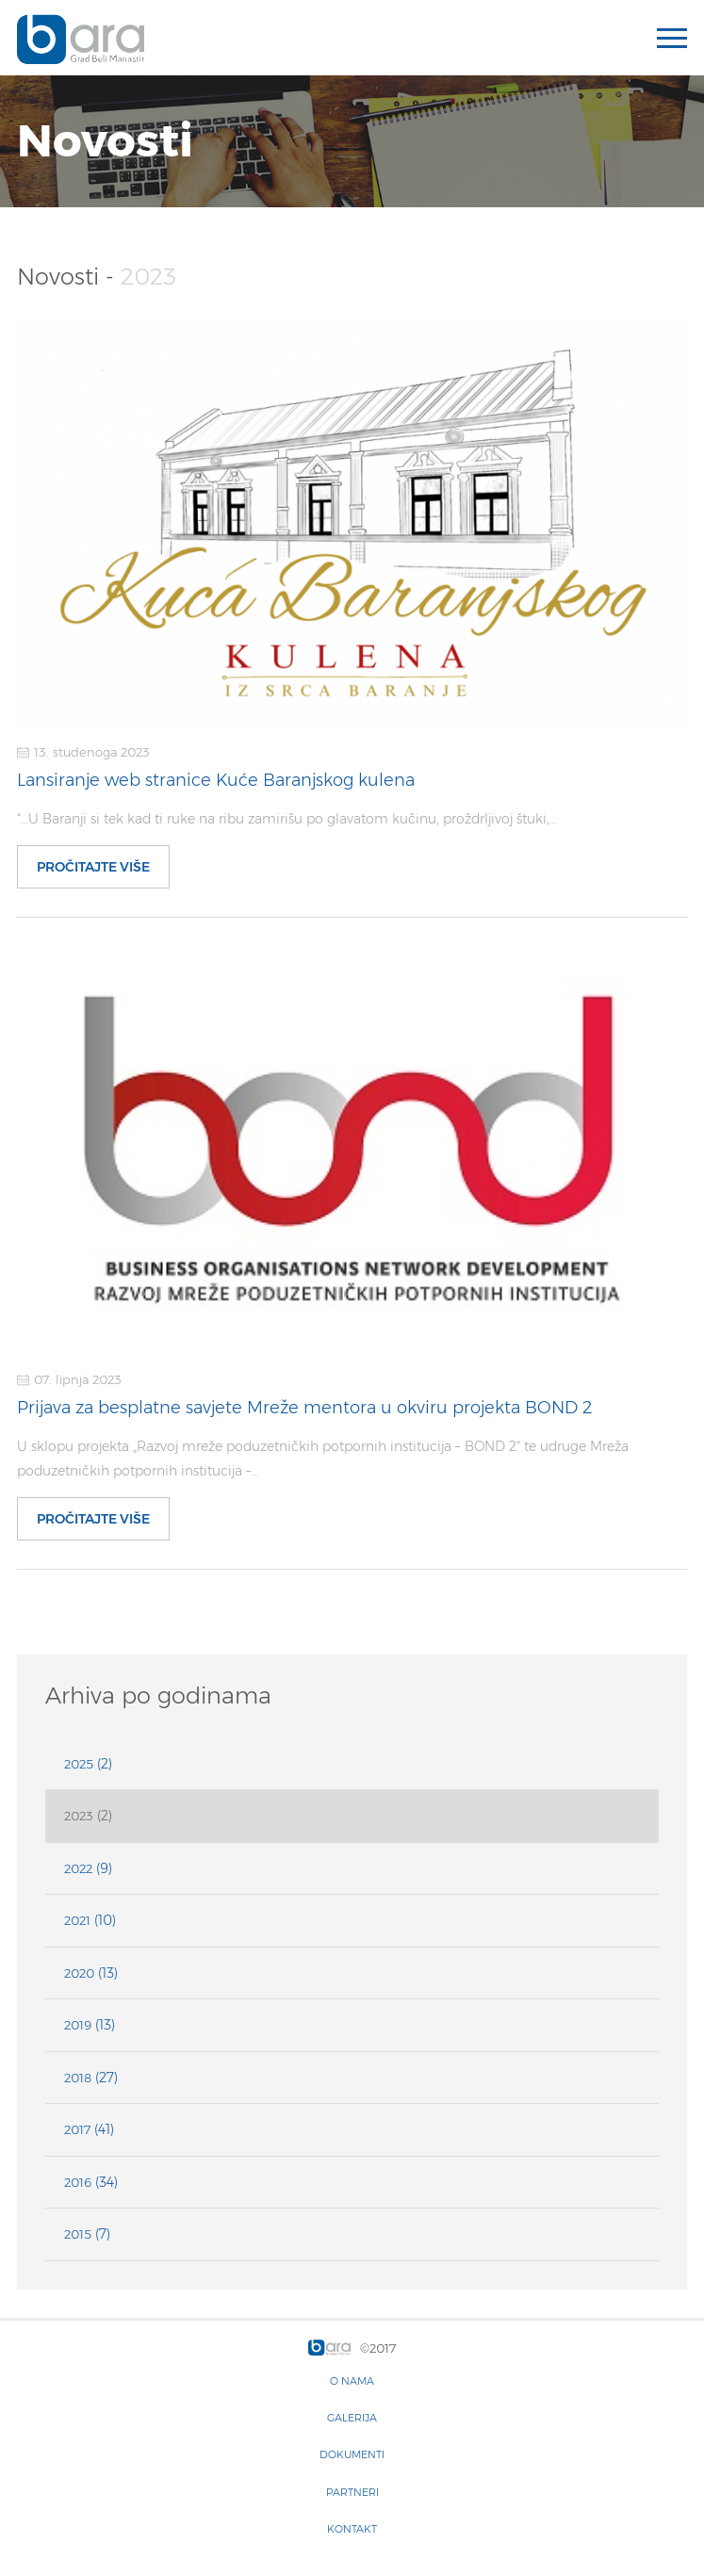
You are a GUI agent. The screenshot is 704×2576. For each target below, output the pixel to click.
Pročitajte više (93, 866)
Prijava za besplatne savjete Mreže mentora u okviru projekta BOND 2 (304, 1407)
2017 (77, 2129)
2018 (77, 2077)
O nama (352, 2381)
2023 (78, 1815)
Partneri (352, 2492)
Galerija (352, 2417)
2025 (78, 1763)
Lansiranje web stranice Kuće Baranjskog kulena (216, 780)
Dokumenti (352, 2454)
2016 (77, 2182)
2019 (77, 2024)
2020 (79, 1973)
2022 (78, 1868)
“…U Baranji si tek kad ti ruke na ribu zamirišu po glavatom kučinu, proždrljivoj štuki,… (287, 818)
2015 (77, 2234)
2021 (77, 1920)
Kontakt (352, 2528)
